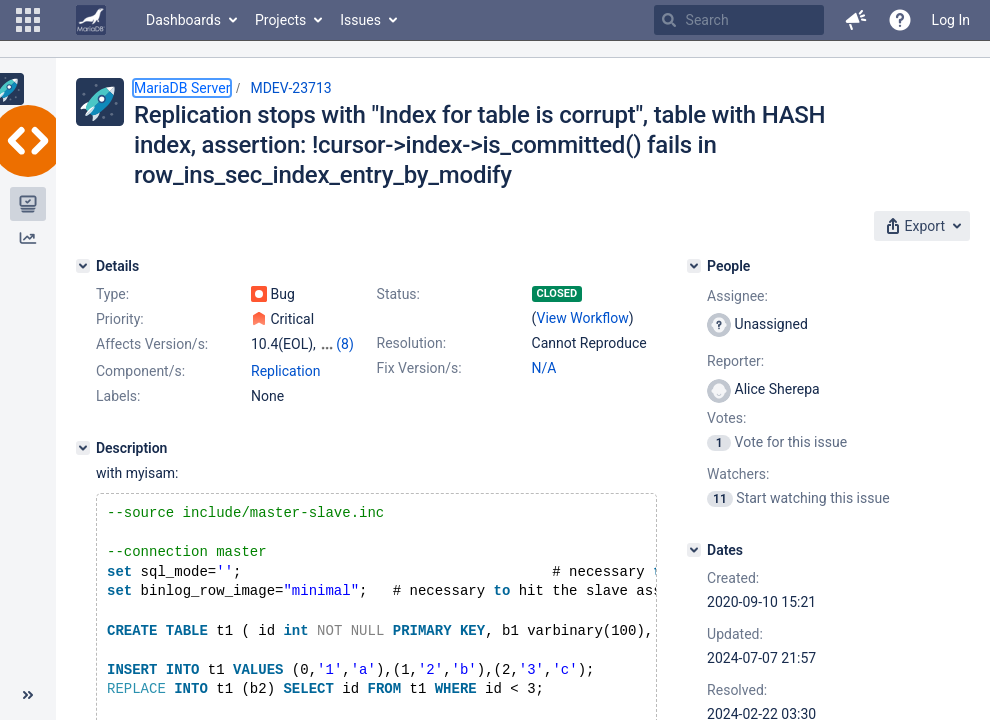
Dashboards (183, 20)
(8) (345, 344)
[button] (28, 20)
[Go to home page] (91, 20)
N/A (544, 368)
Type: (112, 294)
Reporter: (735, 361)
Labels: (118, 396)
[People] (694, 266)
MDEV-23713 (290, 88)
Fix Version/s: (419, 368)
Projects (280, 20)
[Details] (83, 266)
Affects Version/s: (152, 344)
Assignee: (737, 296)
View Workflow (583, 318)
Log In (951, 20)
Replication (285, 371)
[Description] (83, 448)
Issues (360, 20)
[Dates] (694, 550)
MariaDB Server (182, 88)
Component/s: (140, 371)
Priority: (120, 319)
